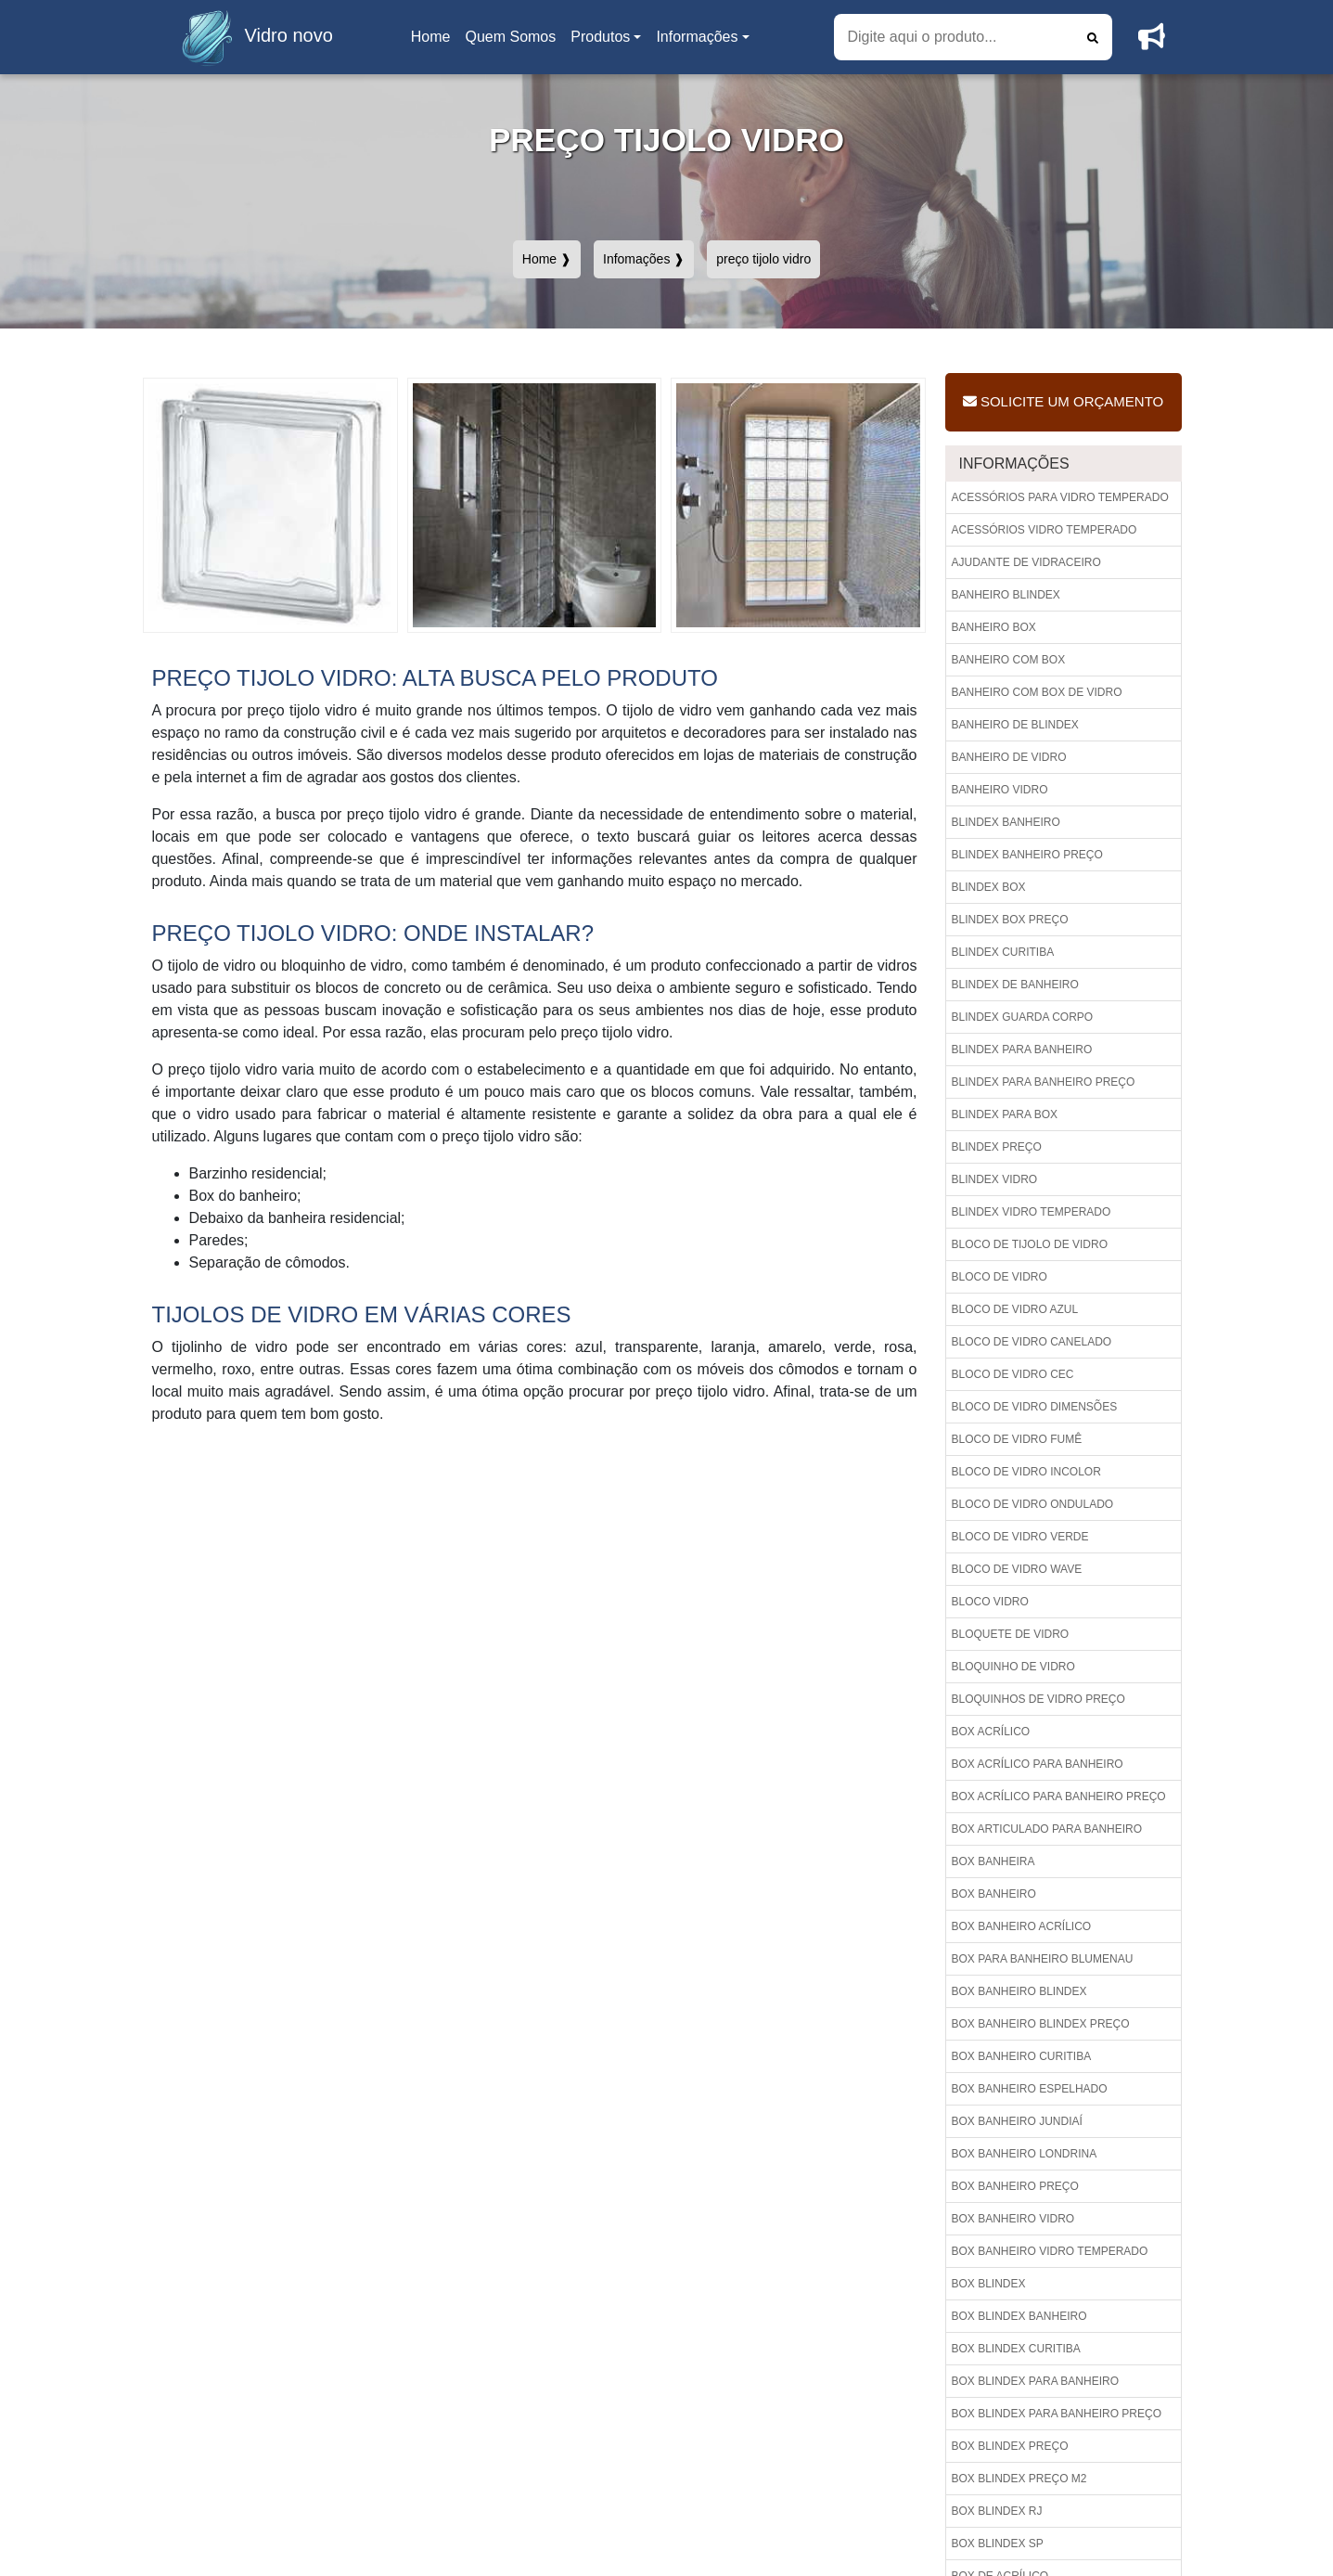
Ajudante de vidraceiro (1026, 562)
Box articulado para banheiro (1047, 1829)
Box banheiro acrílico (1022, 1926)
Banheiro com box (1009, 659)
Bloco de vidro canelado (1032, 1341)
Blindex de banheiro (1015, 984)
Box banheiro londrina (1024, 2153)
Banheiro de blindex (1015, 724)
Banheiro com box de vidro (1037, 692)
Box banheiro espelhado (1030, 2088)
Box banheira (993, 1861)
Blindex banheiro (1006, 822)
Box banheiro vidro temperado (1050, 2251)
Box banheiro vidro (1013, 2218)
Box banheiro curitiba (1022, 2056)
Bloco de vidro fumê (1017, 1439)
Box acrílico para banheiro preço (1059, 1796)
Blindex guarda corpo (1023, 1017)
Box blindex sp (998, 2543)
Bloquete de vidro (1011, 1634)
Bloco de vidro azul (1015, 1309)
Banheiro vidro (1000, 789)
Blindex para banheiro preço (1043, 1081)
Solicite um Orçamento (1063, 401)
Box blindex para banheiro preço (1057, 2413)
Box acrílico (991, 1731)
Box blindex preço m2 (1019, 2478)
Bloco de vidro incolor (1026, 1471)
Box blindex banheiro (1019, 2316)
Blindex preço (997, 1146)
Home (434, 42)
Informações (696, 37)
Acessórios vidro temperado (1044, 529)
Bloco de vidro (999, 1276)
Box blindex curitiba (1016, 2348)
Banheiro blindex (1006, 594)
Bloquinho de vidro (1013, 1666)
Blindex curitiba (1003, 952)
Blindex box (989, 887)
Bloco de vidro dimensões (1035, 1406)
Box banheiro (994, 1893)
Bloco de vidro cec (1013, 1374)
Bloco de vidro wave (1017, 1569)
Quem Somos (510, 37)
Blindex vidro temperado (1031, 1211)
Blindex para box (1005, 1114)
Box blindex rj (997, 2511)
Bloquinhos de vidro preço (1038, 1699)
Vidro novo (252, 37)
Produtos (600, 37)
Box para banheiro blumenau (1043, 1958)
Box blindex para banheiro (1036, 2381)
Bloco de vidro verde (1020, 1536)
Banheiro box (994, 627)
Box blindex (989, 2283)
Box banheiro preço (1015, 2186)
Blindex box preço (1010, 919)
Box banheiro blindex (1019, 1991)
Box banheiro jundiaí (1017, 2121)
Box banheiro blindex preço (1041, 2023)
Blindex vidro (995, 1179)
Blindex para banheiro (1022, 1049)
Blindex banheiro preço (1027, 854)
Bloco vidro (990, 1601)
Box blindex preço (1010, 2446)
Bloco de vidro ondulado (1033, 1504)
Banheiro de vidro (1009, 757)
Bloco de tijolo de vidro (1030, 1244)
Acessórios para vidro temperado (1060, 497)
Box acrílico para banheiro (1037, 1764)
